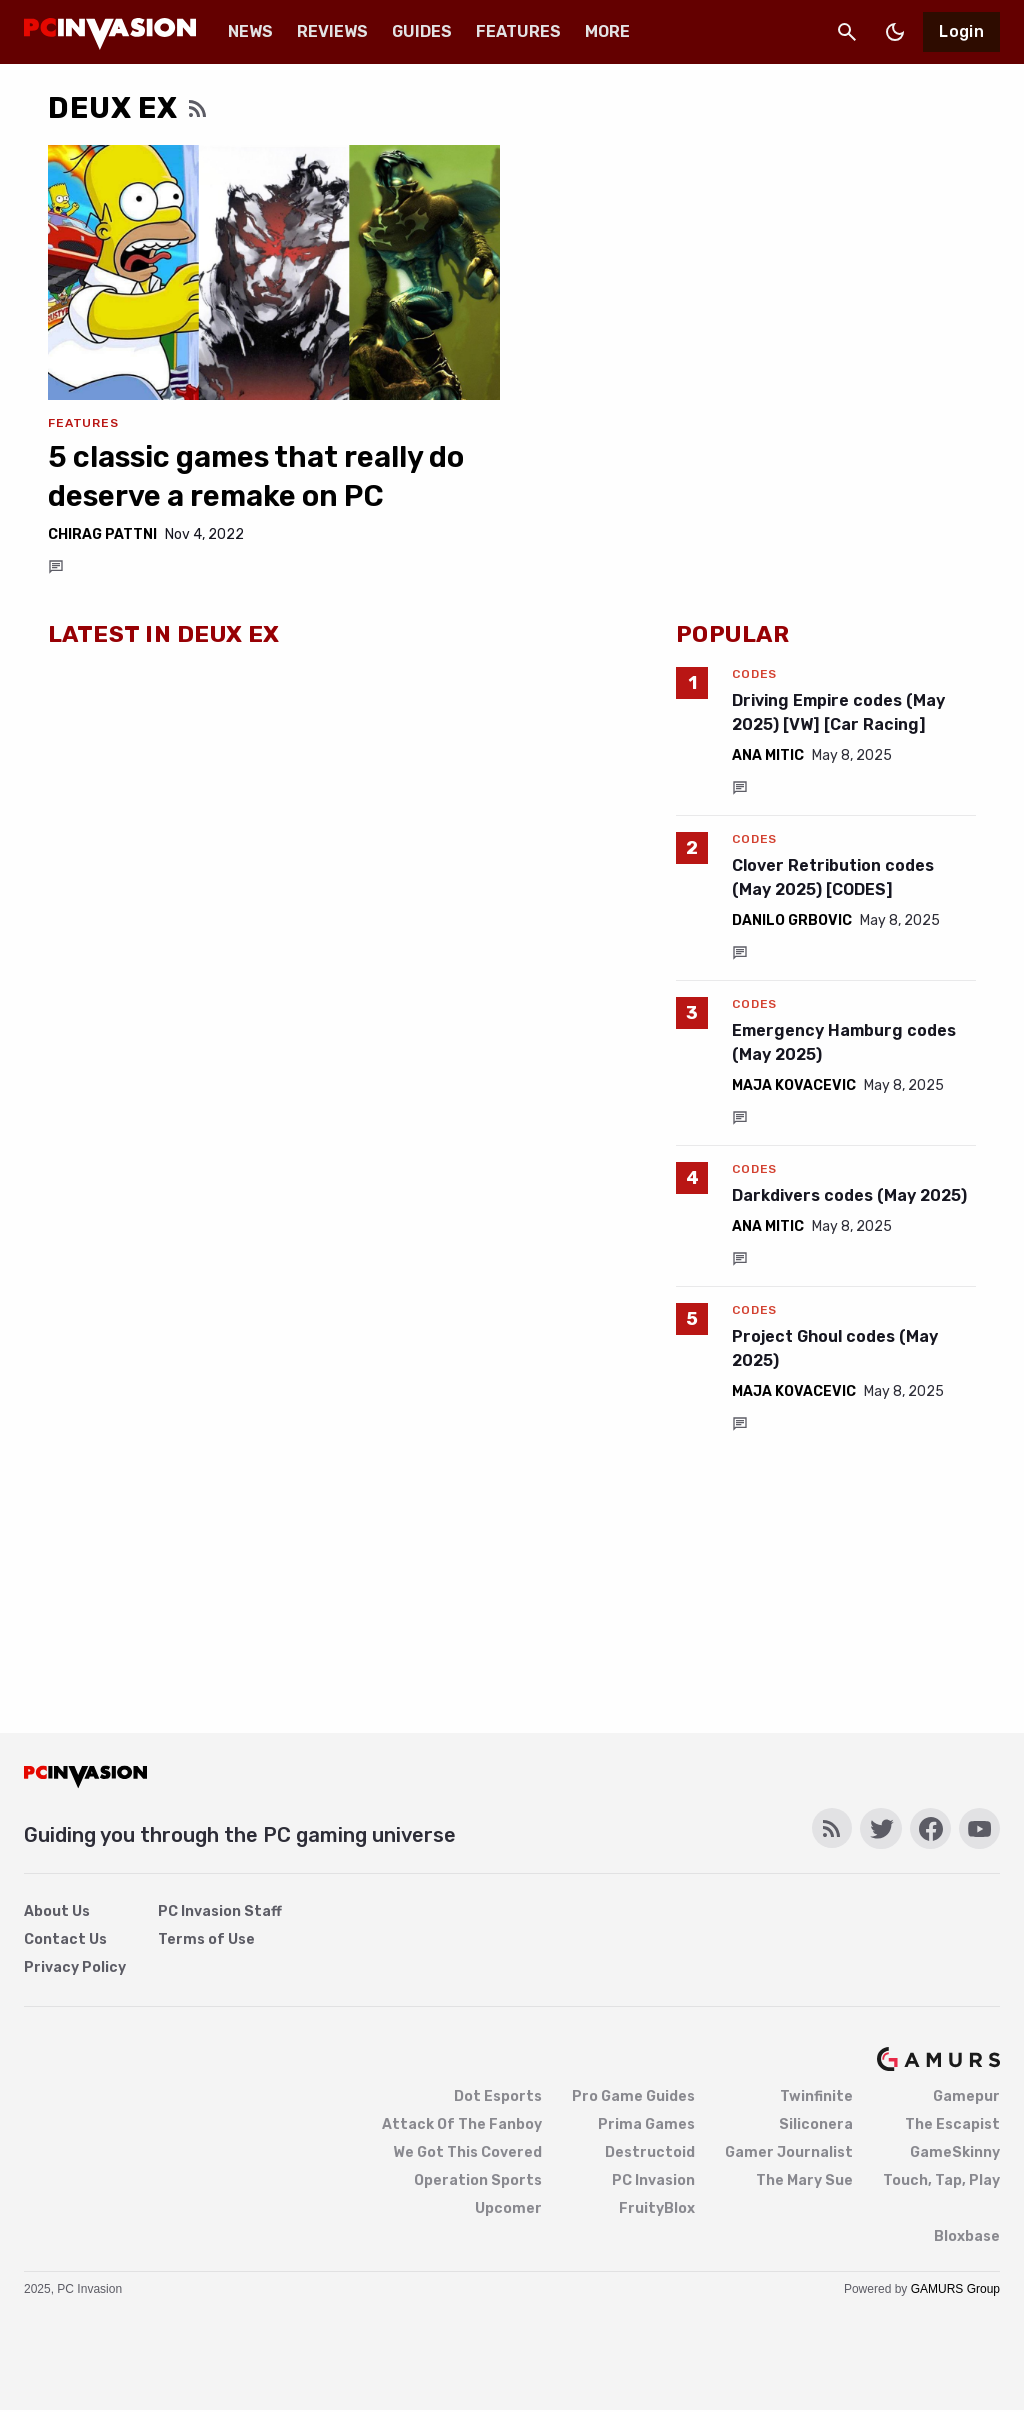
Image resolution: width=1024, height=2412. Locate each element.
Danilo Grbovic (792, 920)
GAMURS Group (955, 2289)
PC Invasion (653, 2180)
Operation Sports (478, 2180)
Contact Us (65, 1939)
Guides (422, 31)
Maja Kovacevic (794, 1085)
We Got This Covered (467, 2152)
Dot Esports (498, 2096)
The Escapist (952, 2124)
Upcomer (508, 2208)
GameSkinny (955, 2152)
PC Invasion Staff (220, 1911)
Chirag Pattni (102, 534)
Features (518, 31)
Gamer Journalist (789, 2152)
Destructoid (650, 2152)
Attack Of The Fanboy (462, 2124)
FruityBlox (657, 2208)
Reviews (332, 31)
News (250, 31)
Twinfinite (816, 2096)
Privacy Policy (75, 1967)
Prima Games (646, 2124)
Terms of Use (206, 1939)
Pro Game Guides (633, 2096)
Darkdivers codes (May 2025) (849, 1195)
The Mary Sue (804, 2180)
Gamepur (966, 2096)
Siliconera (816, 2124)
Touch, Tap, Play (941, 2180)
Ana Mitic (768, 755)
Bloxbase (967, 2236)
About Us (57, 1911)
